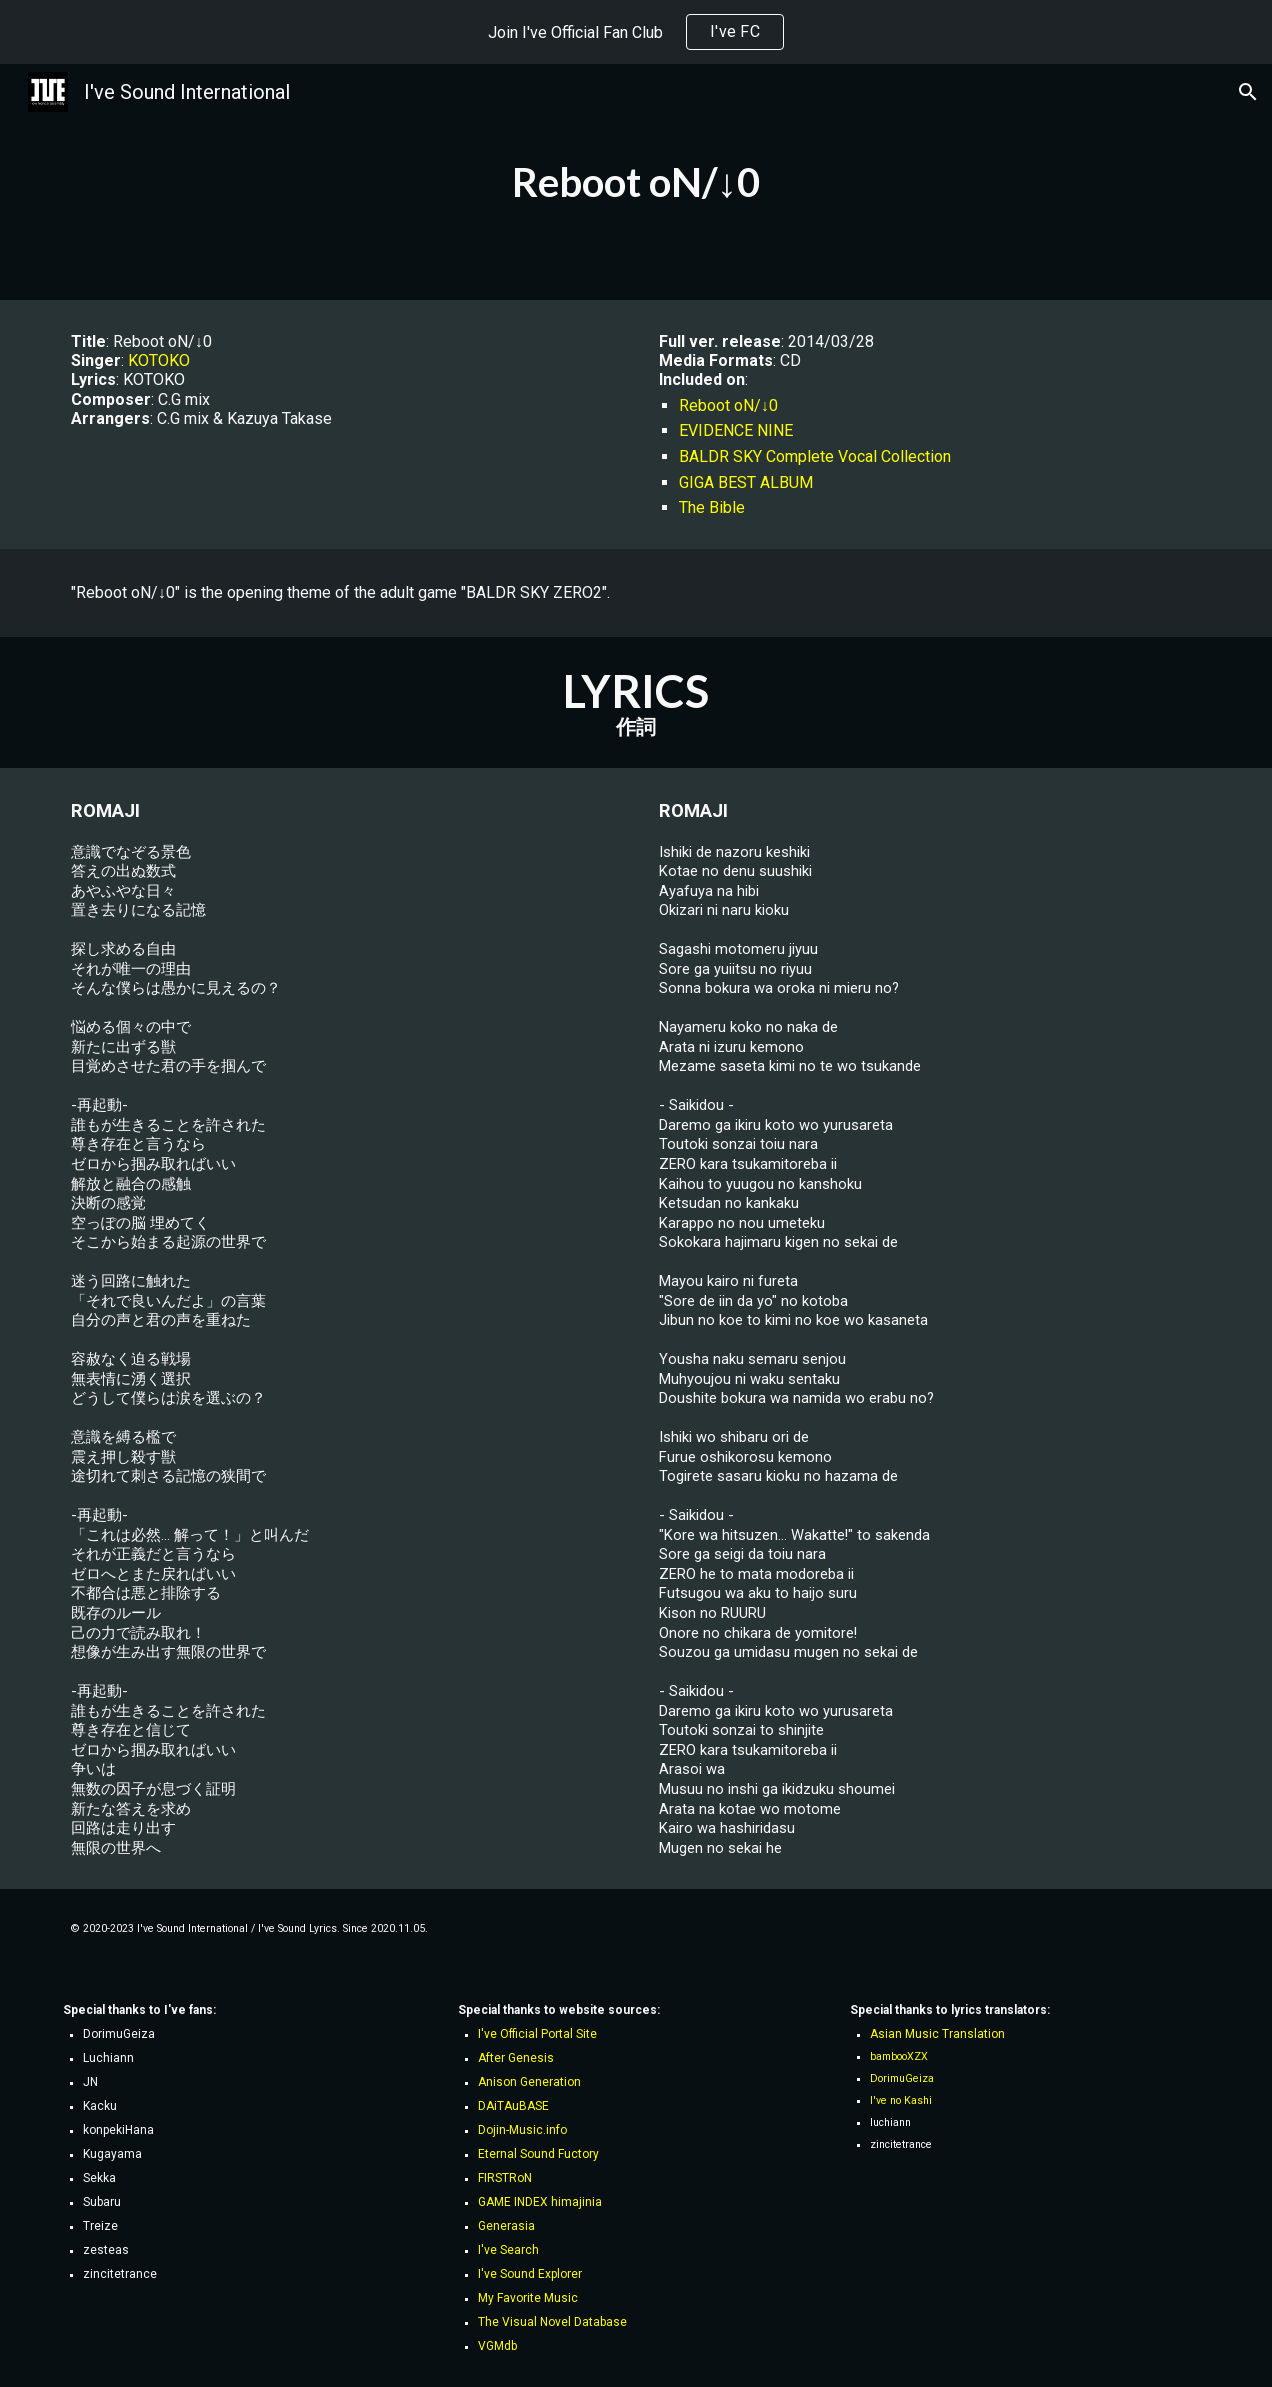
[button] (1248, 92)
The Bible (712, 507)
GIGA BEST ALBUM (746, 482)
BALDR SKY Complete (758, 456)
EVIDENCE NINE (736, 430)
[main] (636, 182)
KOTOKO (159, 360)
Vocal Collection (894, 456)
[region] (636, 32)
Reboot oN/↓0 (728, 405)
